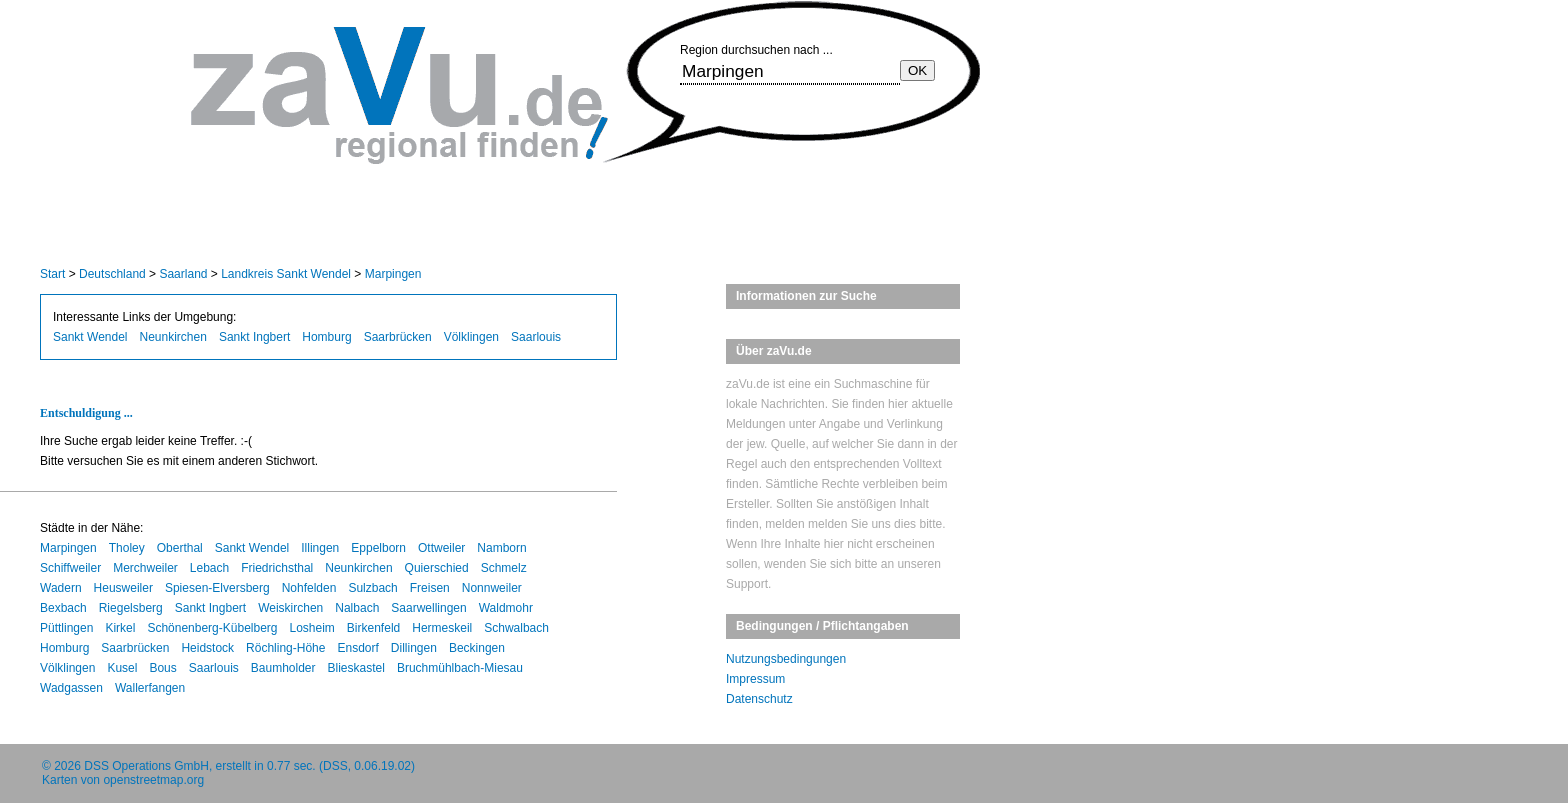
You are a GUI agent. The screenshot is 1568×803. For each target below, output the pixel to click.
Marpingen (393, 274)
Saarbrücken (398, 337)
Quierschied (437, 568)
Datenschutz (759, 699)
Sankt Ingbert (254, 337)
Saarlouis (536, 337)
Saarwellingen (428, 608)
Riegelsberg (131, 608)
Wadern (61, 588)
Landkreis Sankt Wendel (286, 274)
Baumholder (283, 668)
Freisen (430, 588)
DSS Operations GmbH (146, 766)
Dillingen (414, 648)
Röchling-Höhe (285, 648)
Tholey (127, 548)
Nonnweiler (492, 588)
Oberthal (180, 548)
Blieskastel (356, 668)
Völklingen (471, 337)
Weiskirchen (290, 608)
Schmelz (504, 568)
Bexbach (63, 608)
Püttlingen (66, 628)
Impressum (755, 679)
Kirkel (120, 628)
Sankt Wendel (90, 337)
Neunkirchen (173, 337)
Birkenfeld (373, 628)
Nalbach (357, 608)
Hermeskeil (442, 628)
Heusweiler (123, 588)
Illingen (320, 548)
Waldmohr (506, 608)
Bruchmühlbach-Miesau (460, 668)
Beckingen (477, 648)
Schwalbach (516, 628)
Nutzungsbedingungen (786, 659)
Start (52, 274)
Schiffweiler (70, 568)
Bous (162, 668)
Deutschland (112, 274)
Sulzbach (372, 588)
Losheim (312, 628)
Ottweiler (441, 548)
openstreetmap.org (153, 780)
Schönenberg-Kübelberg (212, 628)
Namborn (501, 548)
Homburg (326, 337)
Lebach (209, 568)
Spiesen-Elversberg (217, 588)
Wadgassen (71, 688)
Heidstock (207, 648)
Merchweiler (145, 568)
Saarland (183, 274)
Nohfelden (309, 588)
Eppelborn (378, 548)
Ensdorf (357, 648)
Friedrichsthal (277, 568)
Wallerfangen (150, 688)
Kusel (122, 668)
